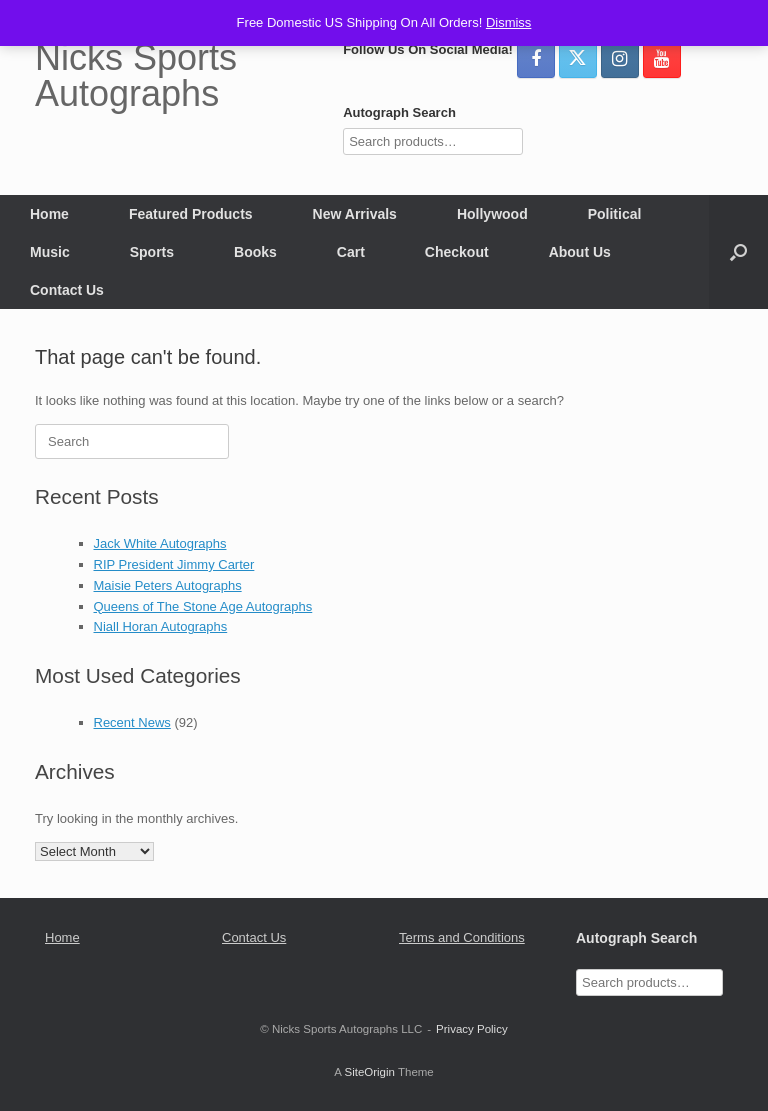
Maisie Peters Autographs (168, 585)
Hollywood (492, 214)
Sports (152, 252)
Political (615, 214)
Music (50, 252)
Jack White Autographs (160, 543)
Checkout (457, 252)
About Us (580, 252)
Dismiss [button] (509, 22)
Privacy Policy (472, 1029)
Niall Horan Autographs (161, 626)
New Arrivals (355, 214)
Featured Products (191, 214)
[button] (738, 252)
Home (49, 214)
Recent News (132, 722)
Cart (351, 252)
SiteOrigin (369, 1072)
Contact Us (67, 290)
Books (255, 252)
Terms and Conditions (462, 937)
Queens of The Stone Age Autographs (203, 606)
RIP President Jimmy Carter (174, 564)
